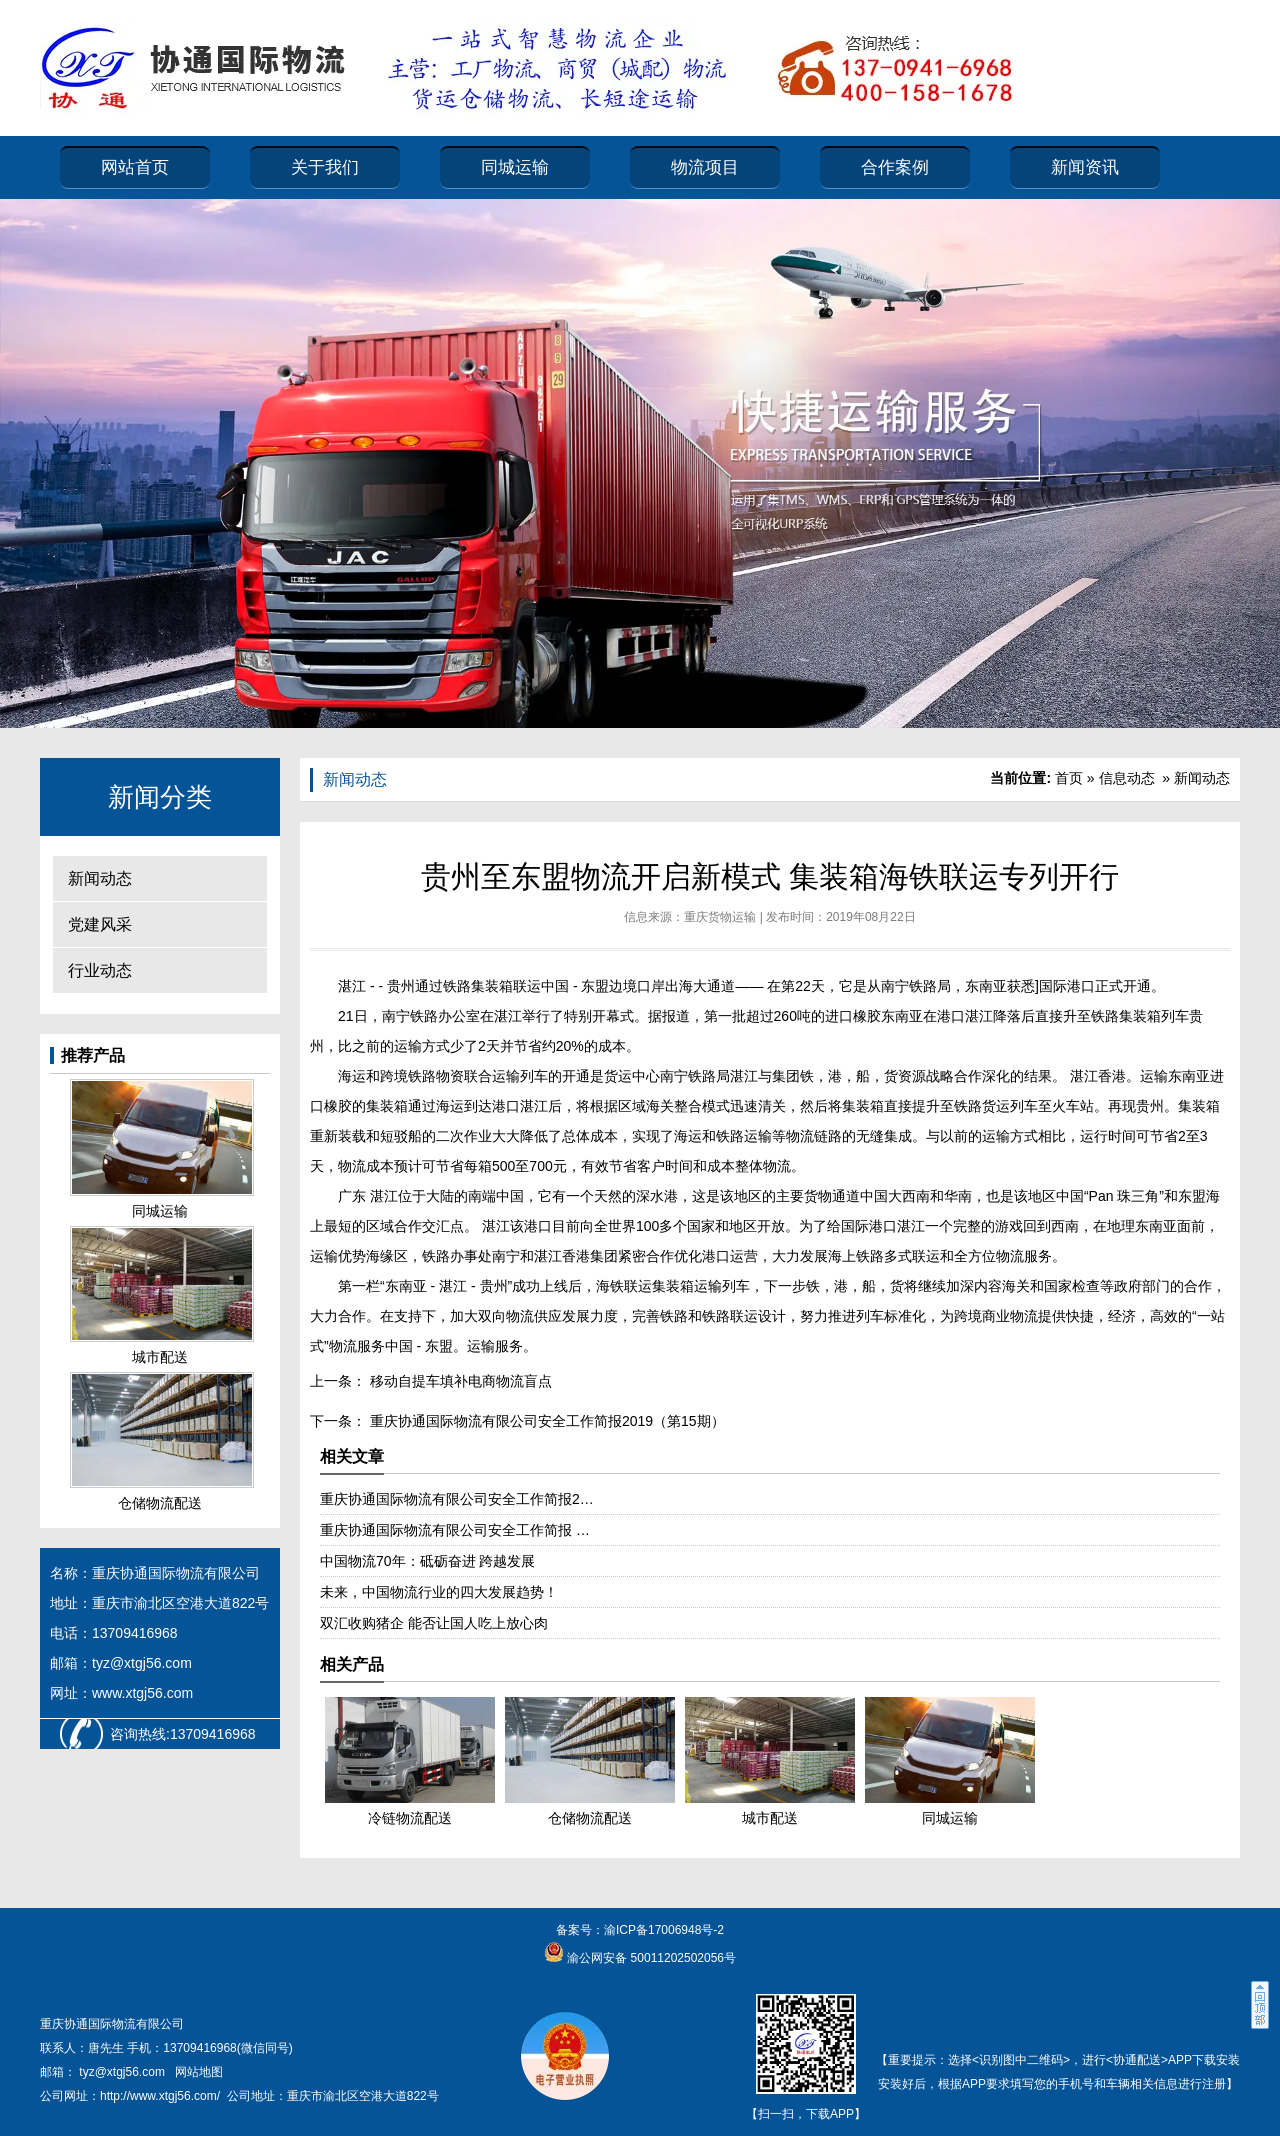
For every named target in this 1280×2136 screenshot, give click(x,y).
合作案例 (895, 167)
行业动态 (100, 970)
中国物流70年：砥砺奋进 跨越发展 (427, 1561)
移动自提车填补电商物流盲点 (459, 1381)
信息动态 (1127, 778)
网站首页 (135, 167)
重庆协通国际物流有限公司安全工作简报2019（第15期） (545, 1421)
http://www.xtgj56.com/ (160, 2096)
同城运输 (515, 167)
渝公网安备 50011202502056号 (650, 1958)
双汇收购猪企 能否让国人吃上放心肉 (434, 1623)
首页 (1069, 778)
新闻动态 (100, 878)
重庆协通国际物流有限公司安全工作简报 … (455, 1530)
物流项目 (705, 167)
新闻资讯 (1085, 167)
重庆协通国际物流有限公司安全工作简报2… (457, 1499)
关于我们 (325, 167)
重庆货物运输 (720, 917)
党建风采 (100, 924)
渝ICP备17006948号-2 (664, 1930)
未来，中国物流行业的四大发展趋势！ (439, 1592)
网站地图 (199, 2072)
